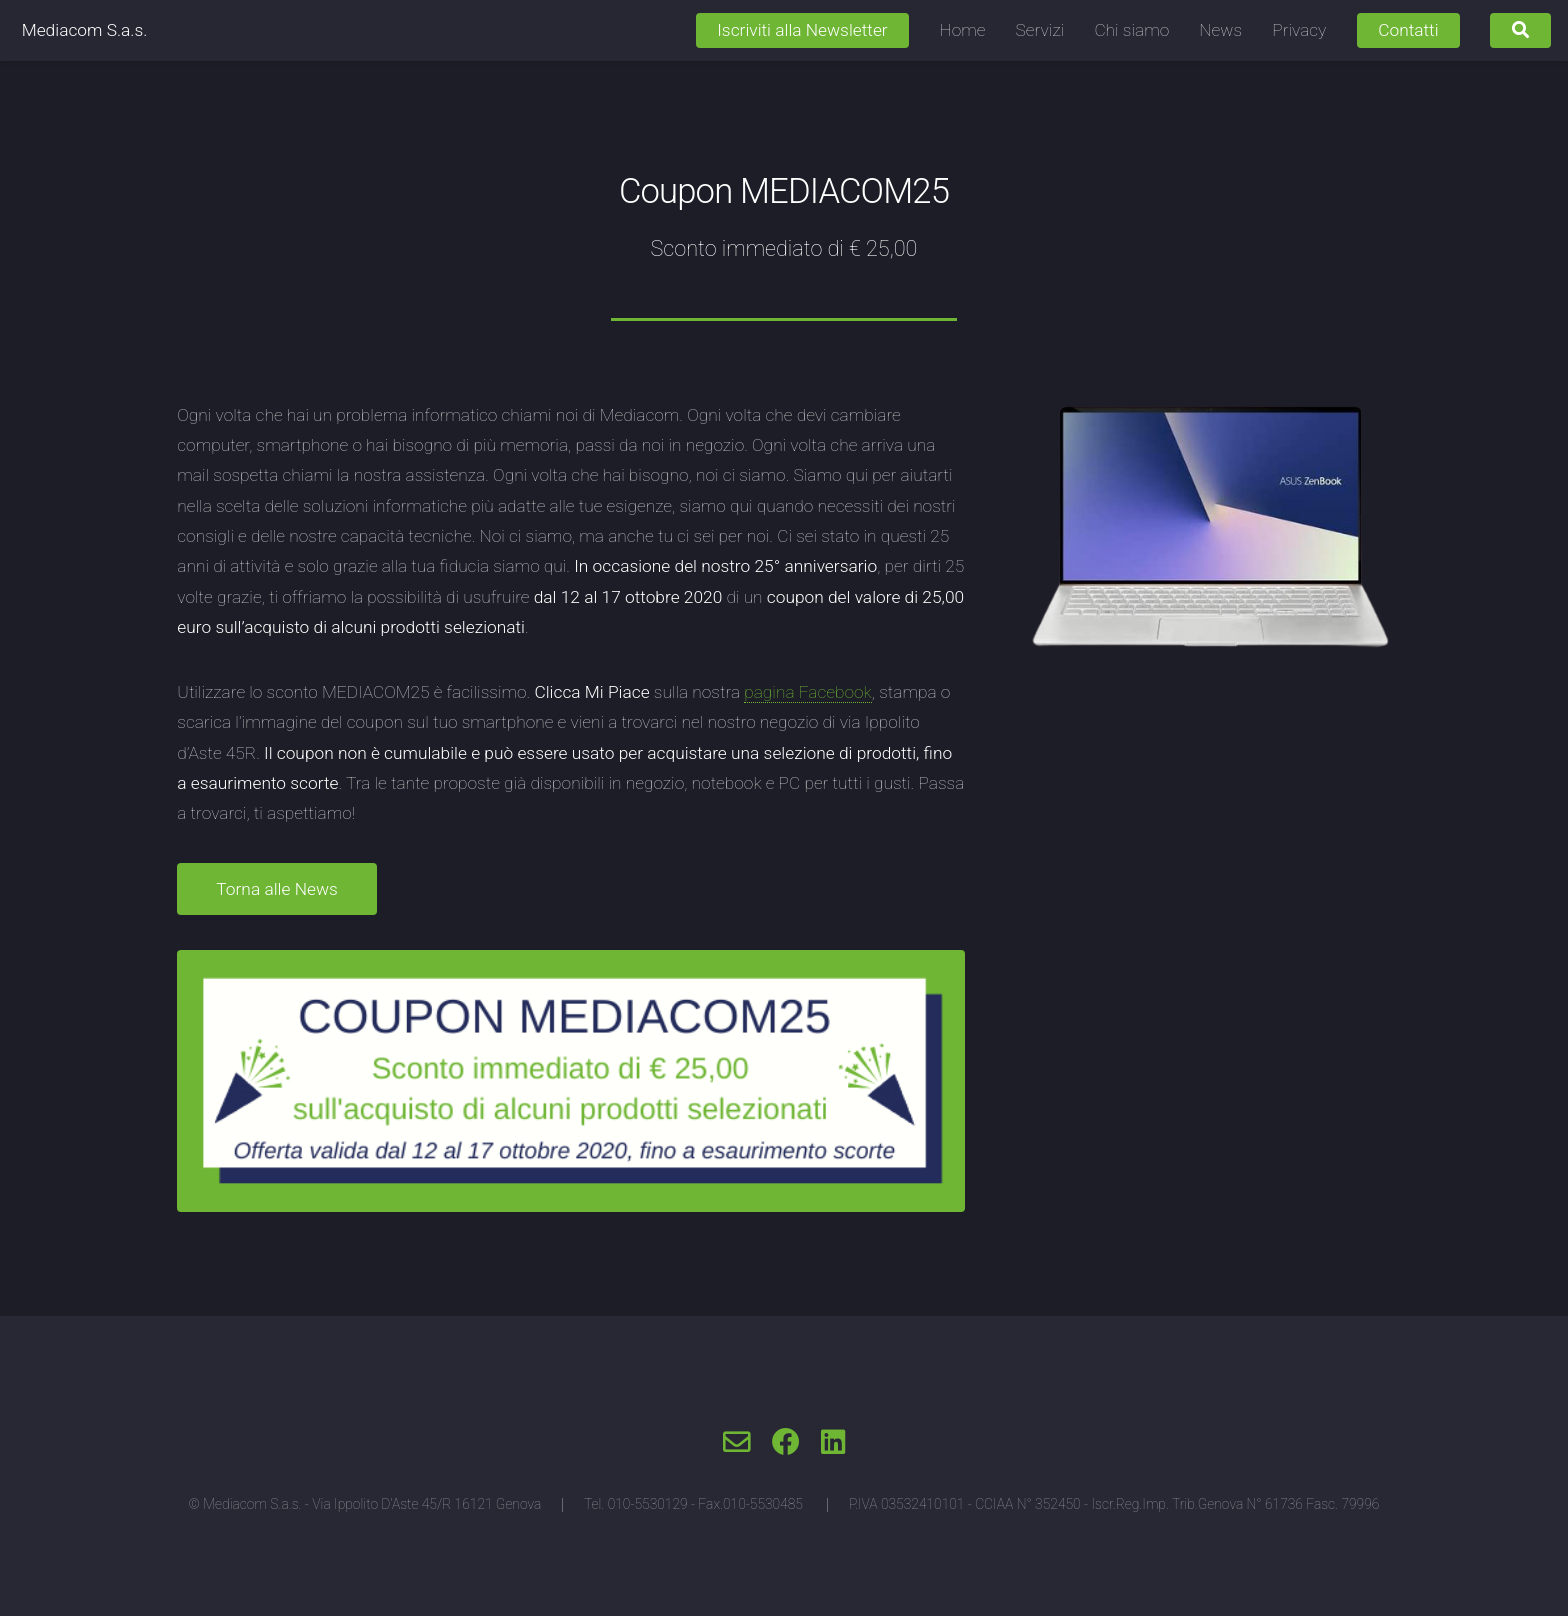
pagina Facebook (808, 692)
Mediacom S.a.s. (85, 30)
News (1220, 30)
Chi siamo (1131, 30)
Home (963, 30)
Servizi (1040, 30)
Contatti (1408, 30)
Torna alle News (276, 889)
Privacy (1299, 30)
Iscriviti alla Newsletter (802, 30)
